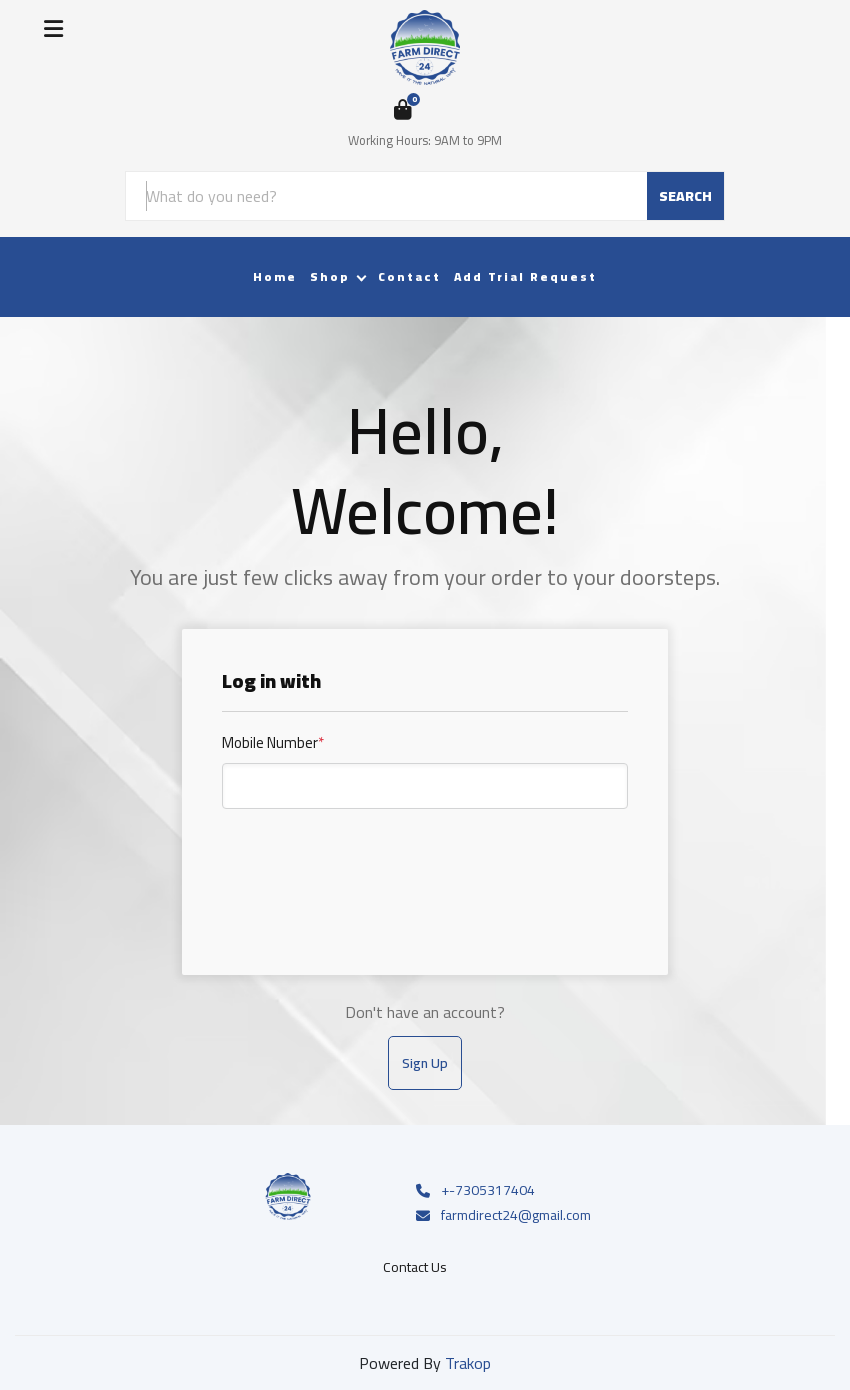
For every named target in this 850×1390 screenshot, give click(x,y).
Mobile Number (273, 743)
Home (275, 276)
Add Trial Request (525, 276)
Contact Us (415, 1267)
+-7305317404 (474, 1191)
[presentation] (374, 872)
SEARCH (685, 196)
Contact (409, 276)
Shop (330, 276)
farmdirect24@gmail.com (502, 1216)
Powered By (425, 1363)
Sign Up (425, 1063)
